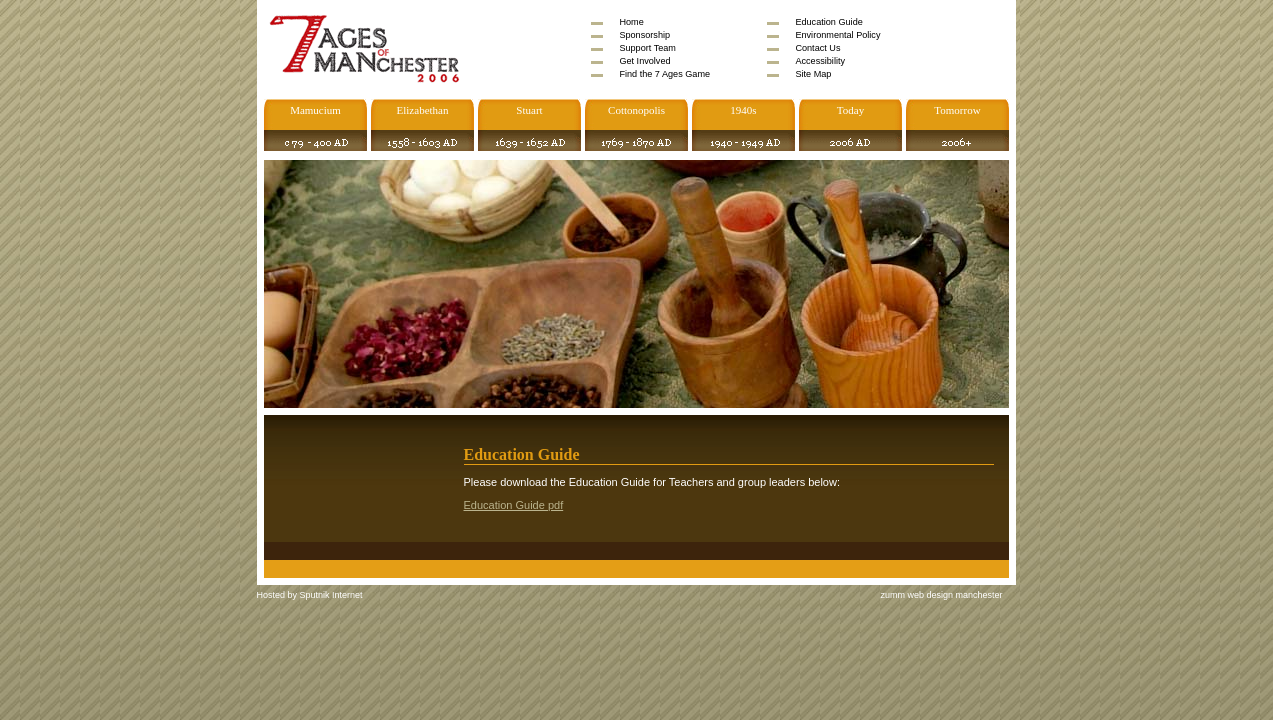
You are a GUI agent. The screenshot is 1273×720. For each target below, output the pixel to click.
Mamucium (315, 110)
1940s (743, 110)
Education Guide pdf (514, 505)
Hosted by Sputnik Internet (310, 595)
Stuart (529, 110)
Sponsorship (644, 35)
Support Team (647, 48)
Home (631, 22)
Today (850, 110)
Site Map (813, 74)
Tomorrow (957, 110)
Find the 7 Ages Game (664, 74)
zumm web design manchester (942, 595)
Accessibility (820, 61)
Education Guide (828, 22)
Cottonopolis (636, 110)
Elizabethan (423, 110)
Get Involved (644, 61)
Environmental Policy (837, 35)
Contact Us (817, 48)
